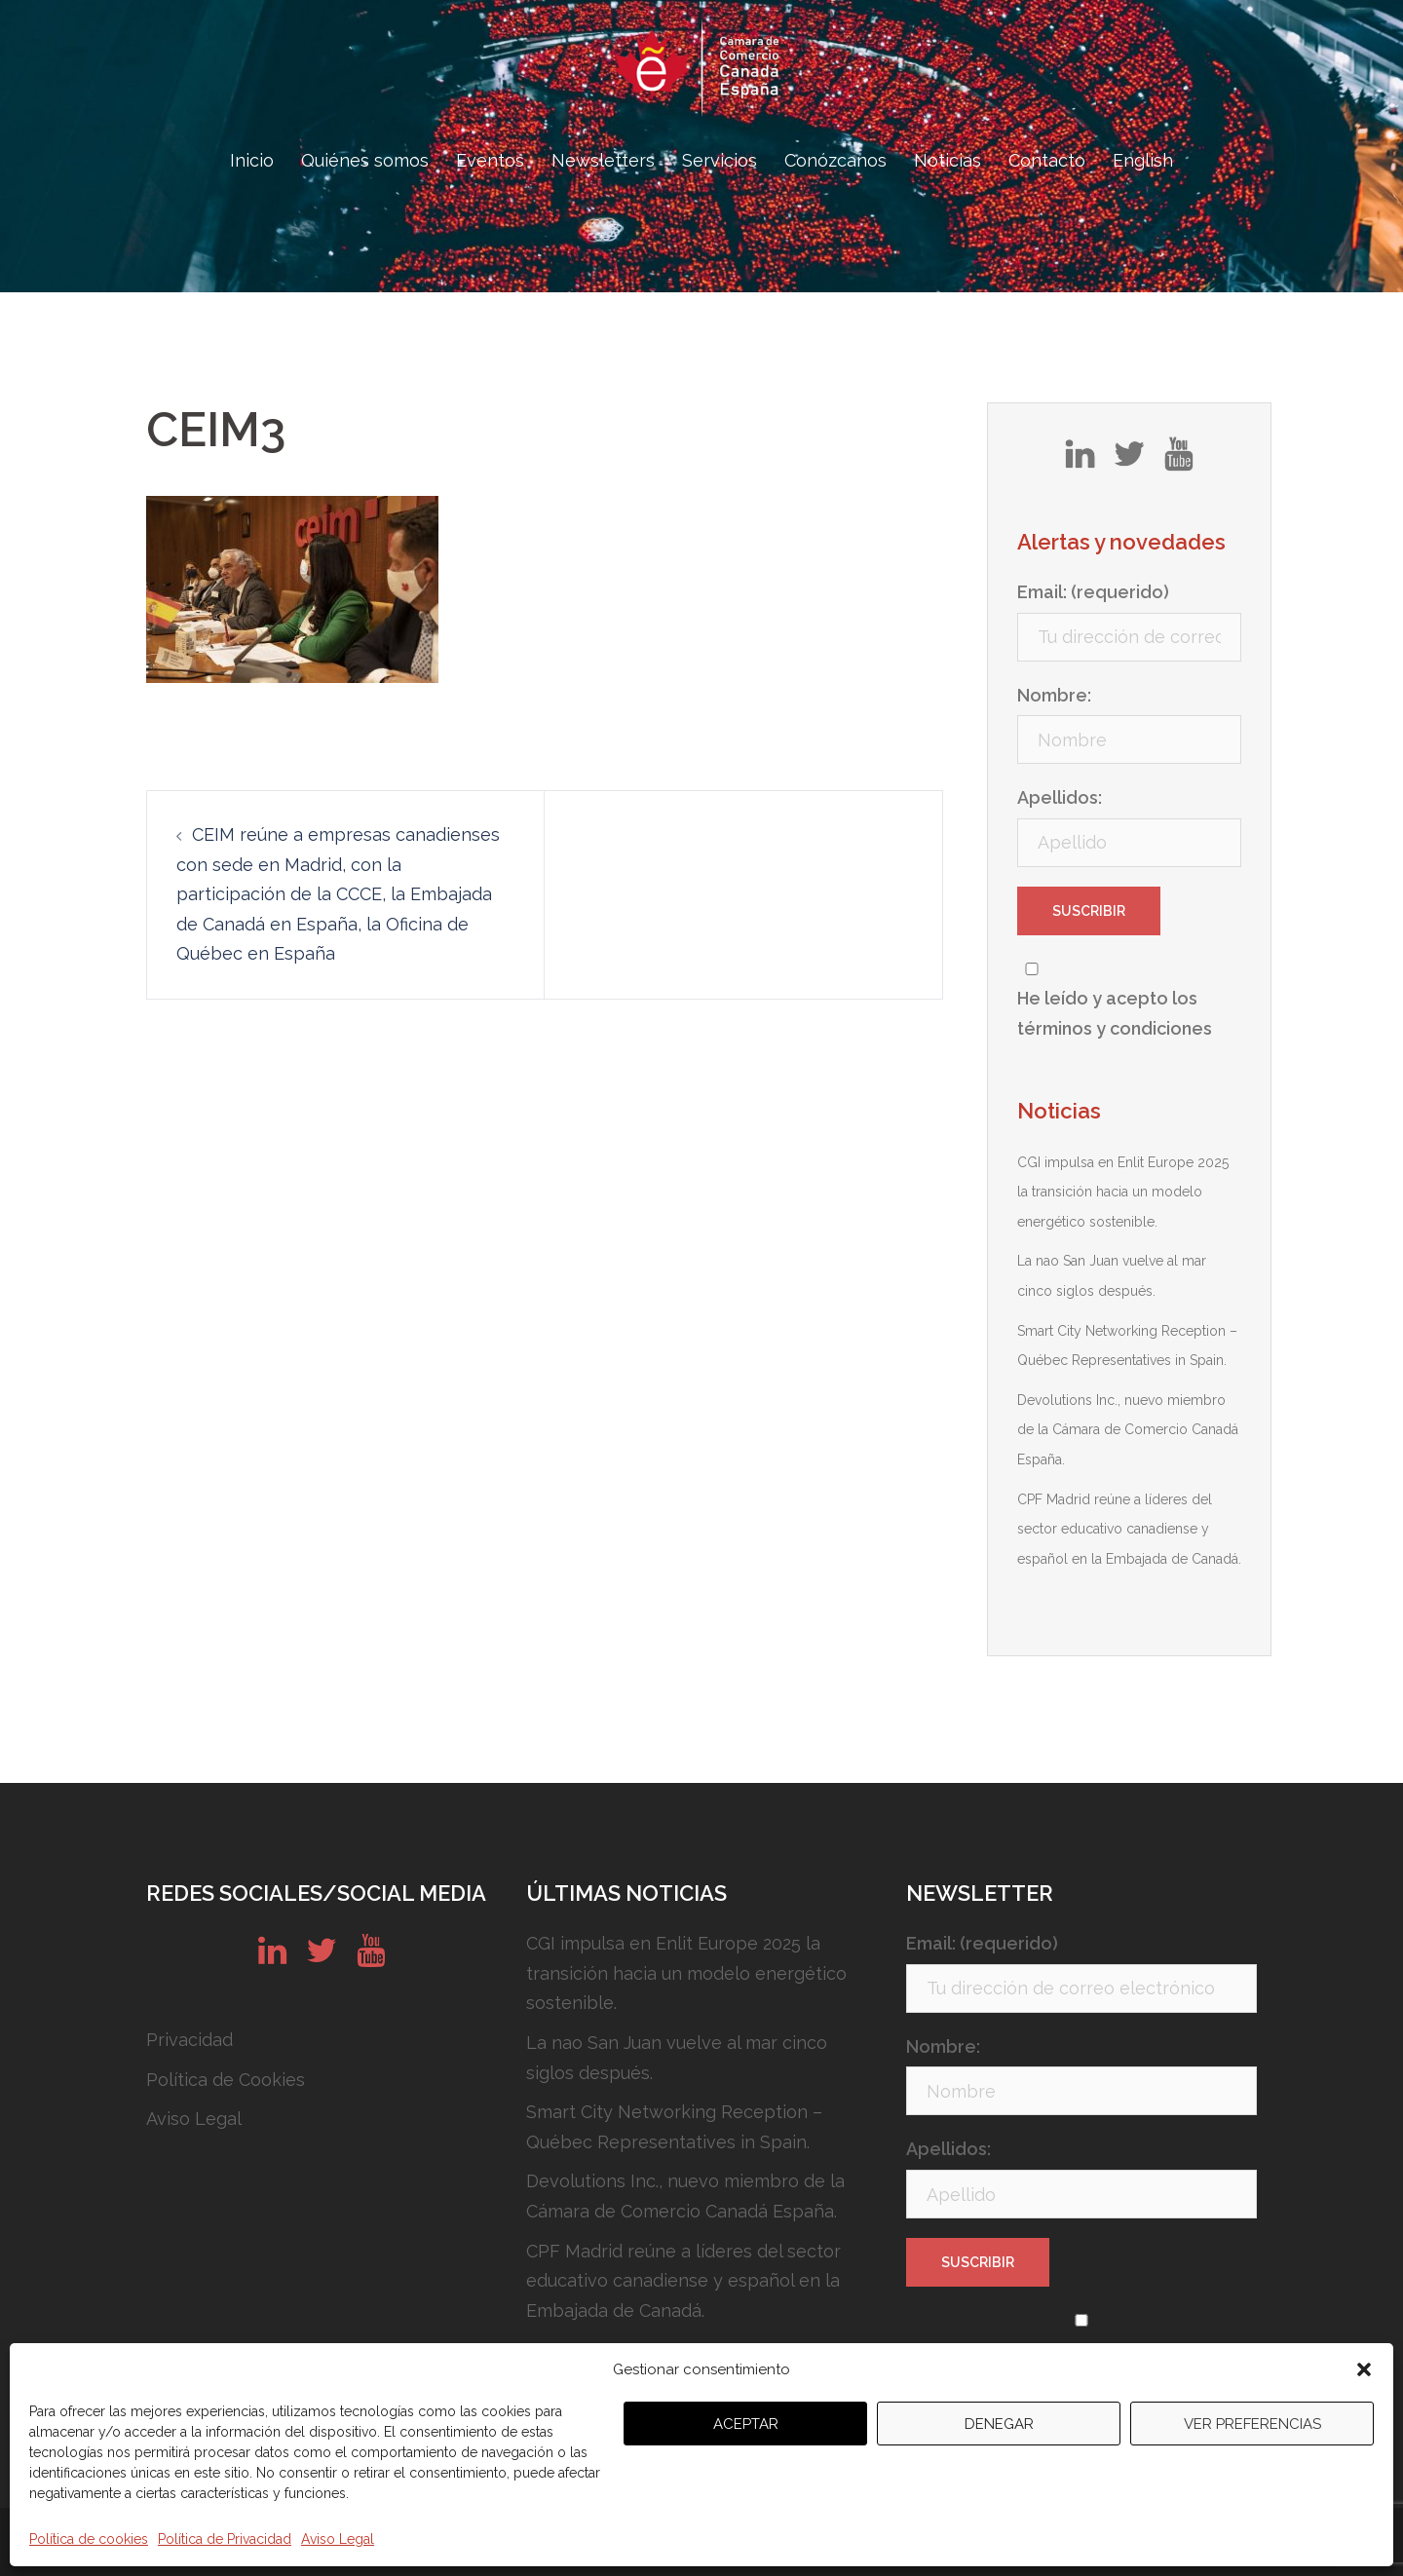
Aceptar (745, 2424)
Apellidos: (1059, 797)
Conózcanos (835, 160)
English (1143, 160)
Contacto (1046, 160)
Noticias (947, 160)
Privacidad (189, 2039)
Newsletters (603, 160)
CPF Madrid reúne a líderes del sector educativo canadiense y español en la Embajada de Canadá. (1129, 1529)
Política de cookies (88, 2539)
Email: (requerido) (1093, 592)
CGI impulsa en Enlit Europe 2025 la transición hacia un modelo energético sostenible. (1123, 1192)
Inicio (252, 160)
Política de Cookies (225, 2079)
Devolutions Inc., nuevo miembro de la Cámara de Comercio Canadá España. (1127, 1429)
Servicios (719, 160)
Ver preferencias (1252, 2424)
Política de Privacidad (224, 2539)
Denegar (999, 2424)
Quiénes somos (365, 160)
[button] (1364, 2369)
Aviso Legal (337, 2539)
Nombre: (1054, 695)
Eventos (490, 160)
